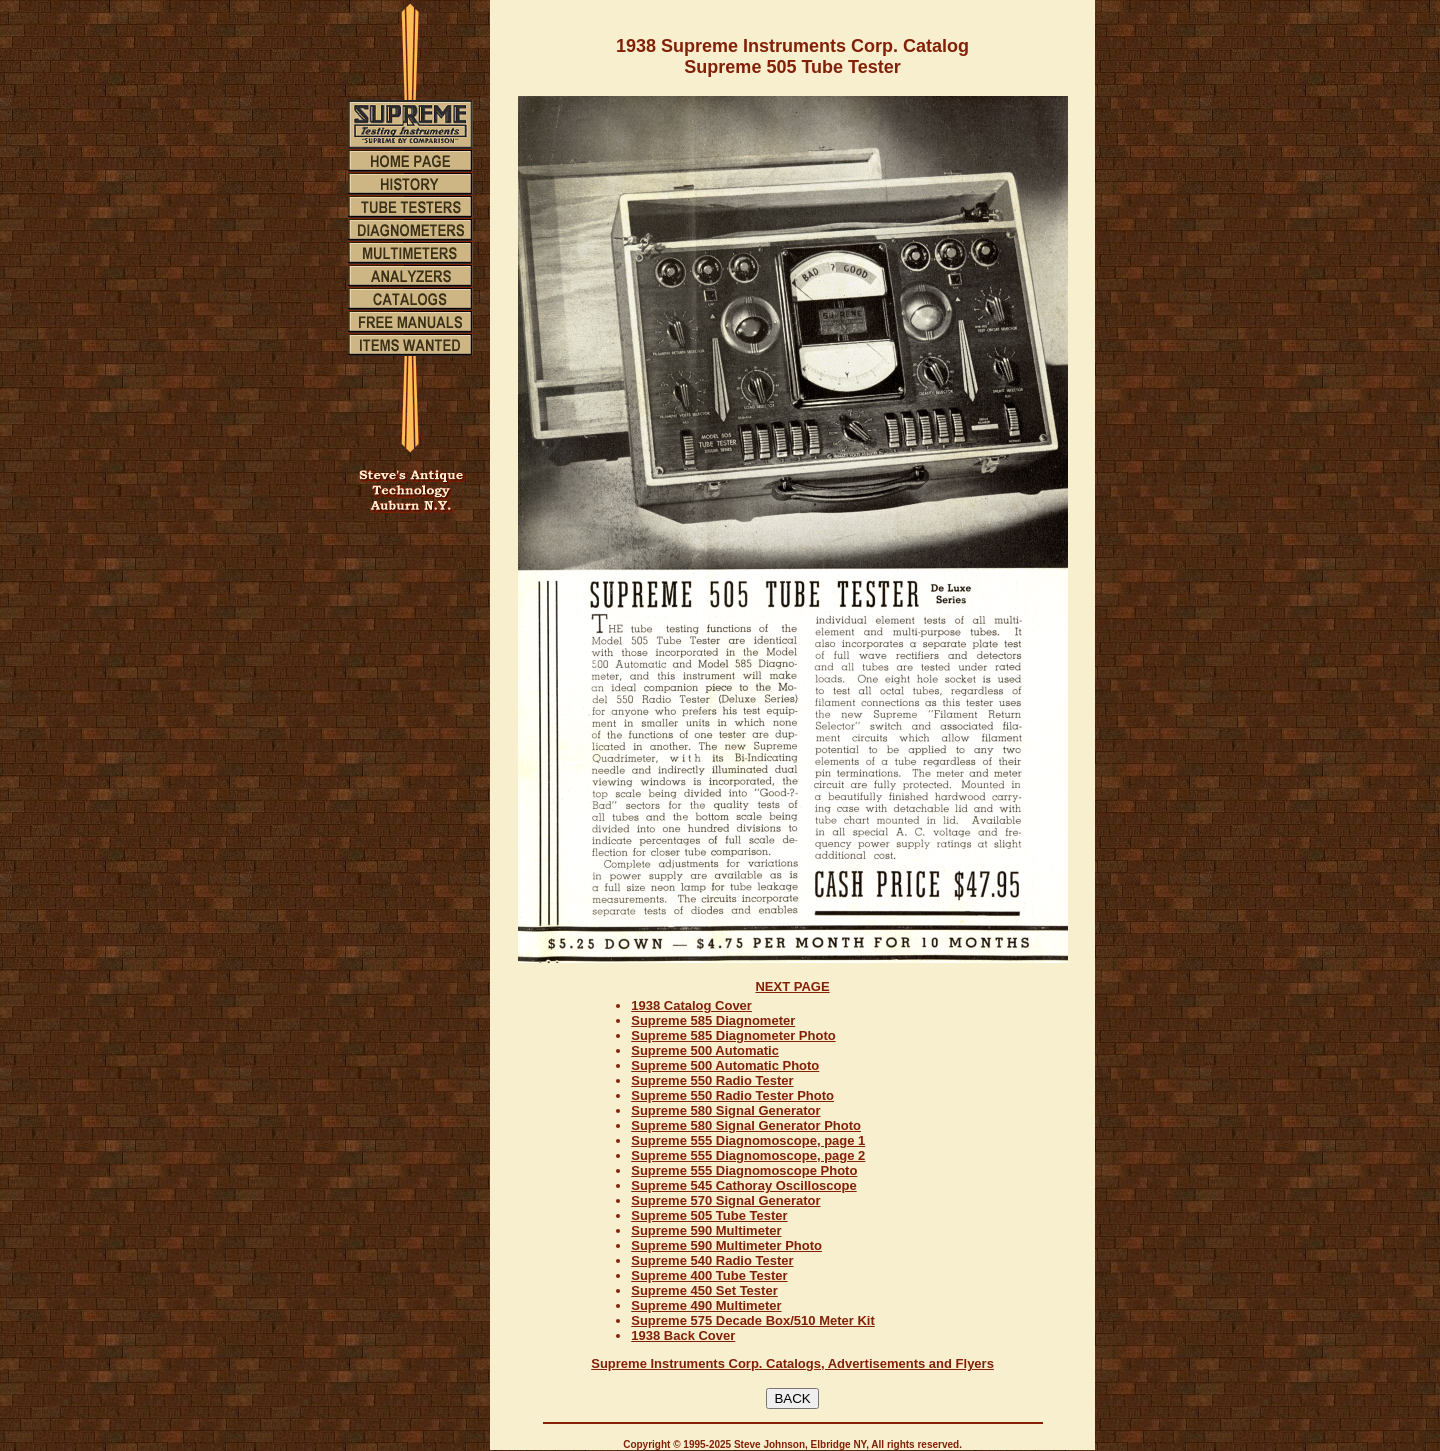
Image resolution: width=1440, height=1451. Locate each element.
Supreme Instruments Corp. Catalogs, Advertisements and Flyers (792, 1363)
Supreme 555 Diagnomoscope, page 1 (748, 1140)
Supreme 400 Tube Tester (709, 1275)
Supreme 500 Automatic (705, 1050)
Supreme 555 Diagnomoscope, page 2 (748, 1155)
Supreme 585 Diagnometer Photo (733, 1035)
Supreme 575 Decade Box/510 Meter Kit (753, 1320)
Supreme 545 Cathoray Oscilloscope (743, 1185)
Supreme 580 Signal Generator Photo (746, 1125)
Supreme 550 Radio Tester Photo (732, 1095)
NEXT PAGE (792, 986)
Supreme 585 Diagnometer (713, 1020)
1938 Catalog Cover (691, 1005)
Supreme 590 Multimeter (706, 1230)
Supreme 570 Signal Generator (725, 1200)
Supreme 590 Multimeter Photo (726, 1245)
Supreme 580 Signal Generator (725, 1110)
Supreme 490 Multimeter (706, 1305)
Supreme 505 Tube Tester (709, 1215)
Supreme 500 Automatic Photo (725, 1065)
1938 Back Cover (683, 1335)
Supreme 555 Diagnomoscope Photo (744, 1170)
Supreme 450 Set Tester (704, 1290)
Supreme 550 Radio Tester (712, 1080)
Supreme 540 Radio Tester (712, 1260)
